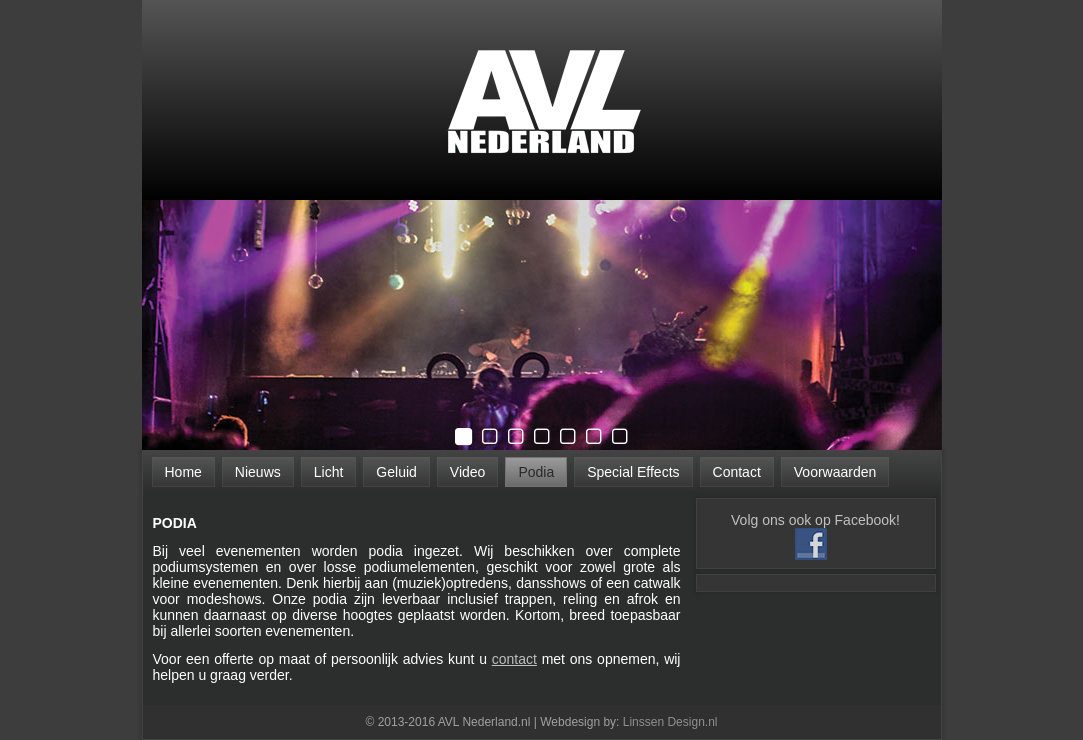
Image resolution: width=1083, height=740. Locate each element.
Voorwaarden (835, 472)
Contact (737, 472)
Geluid (396, 472)
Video (468, 472)
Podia (536, 472)
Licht (329, 472)
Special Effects (633, 472)
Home (183, 472)
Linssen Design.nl (670, 722)
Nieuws (258, 472)
